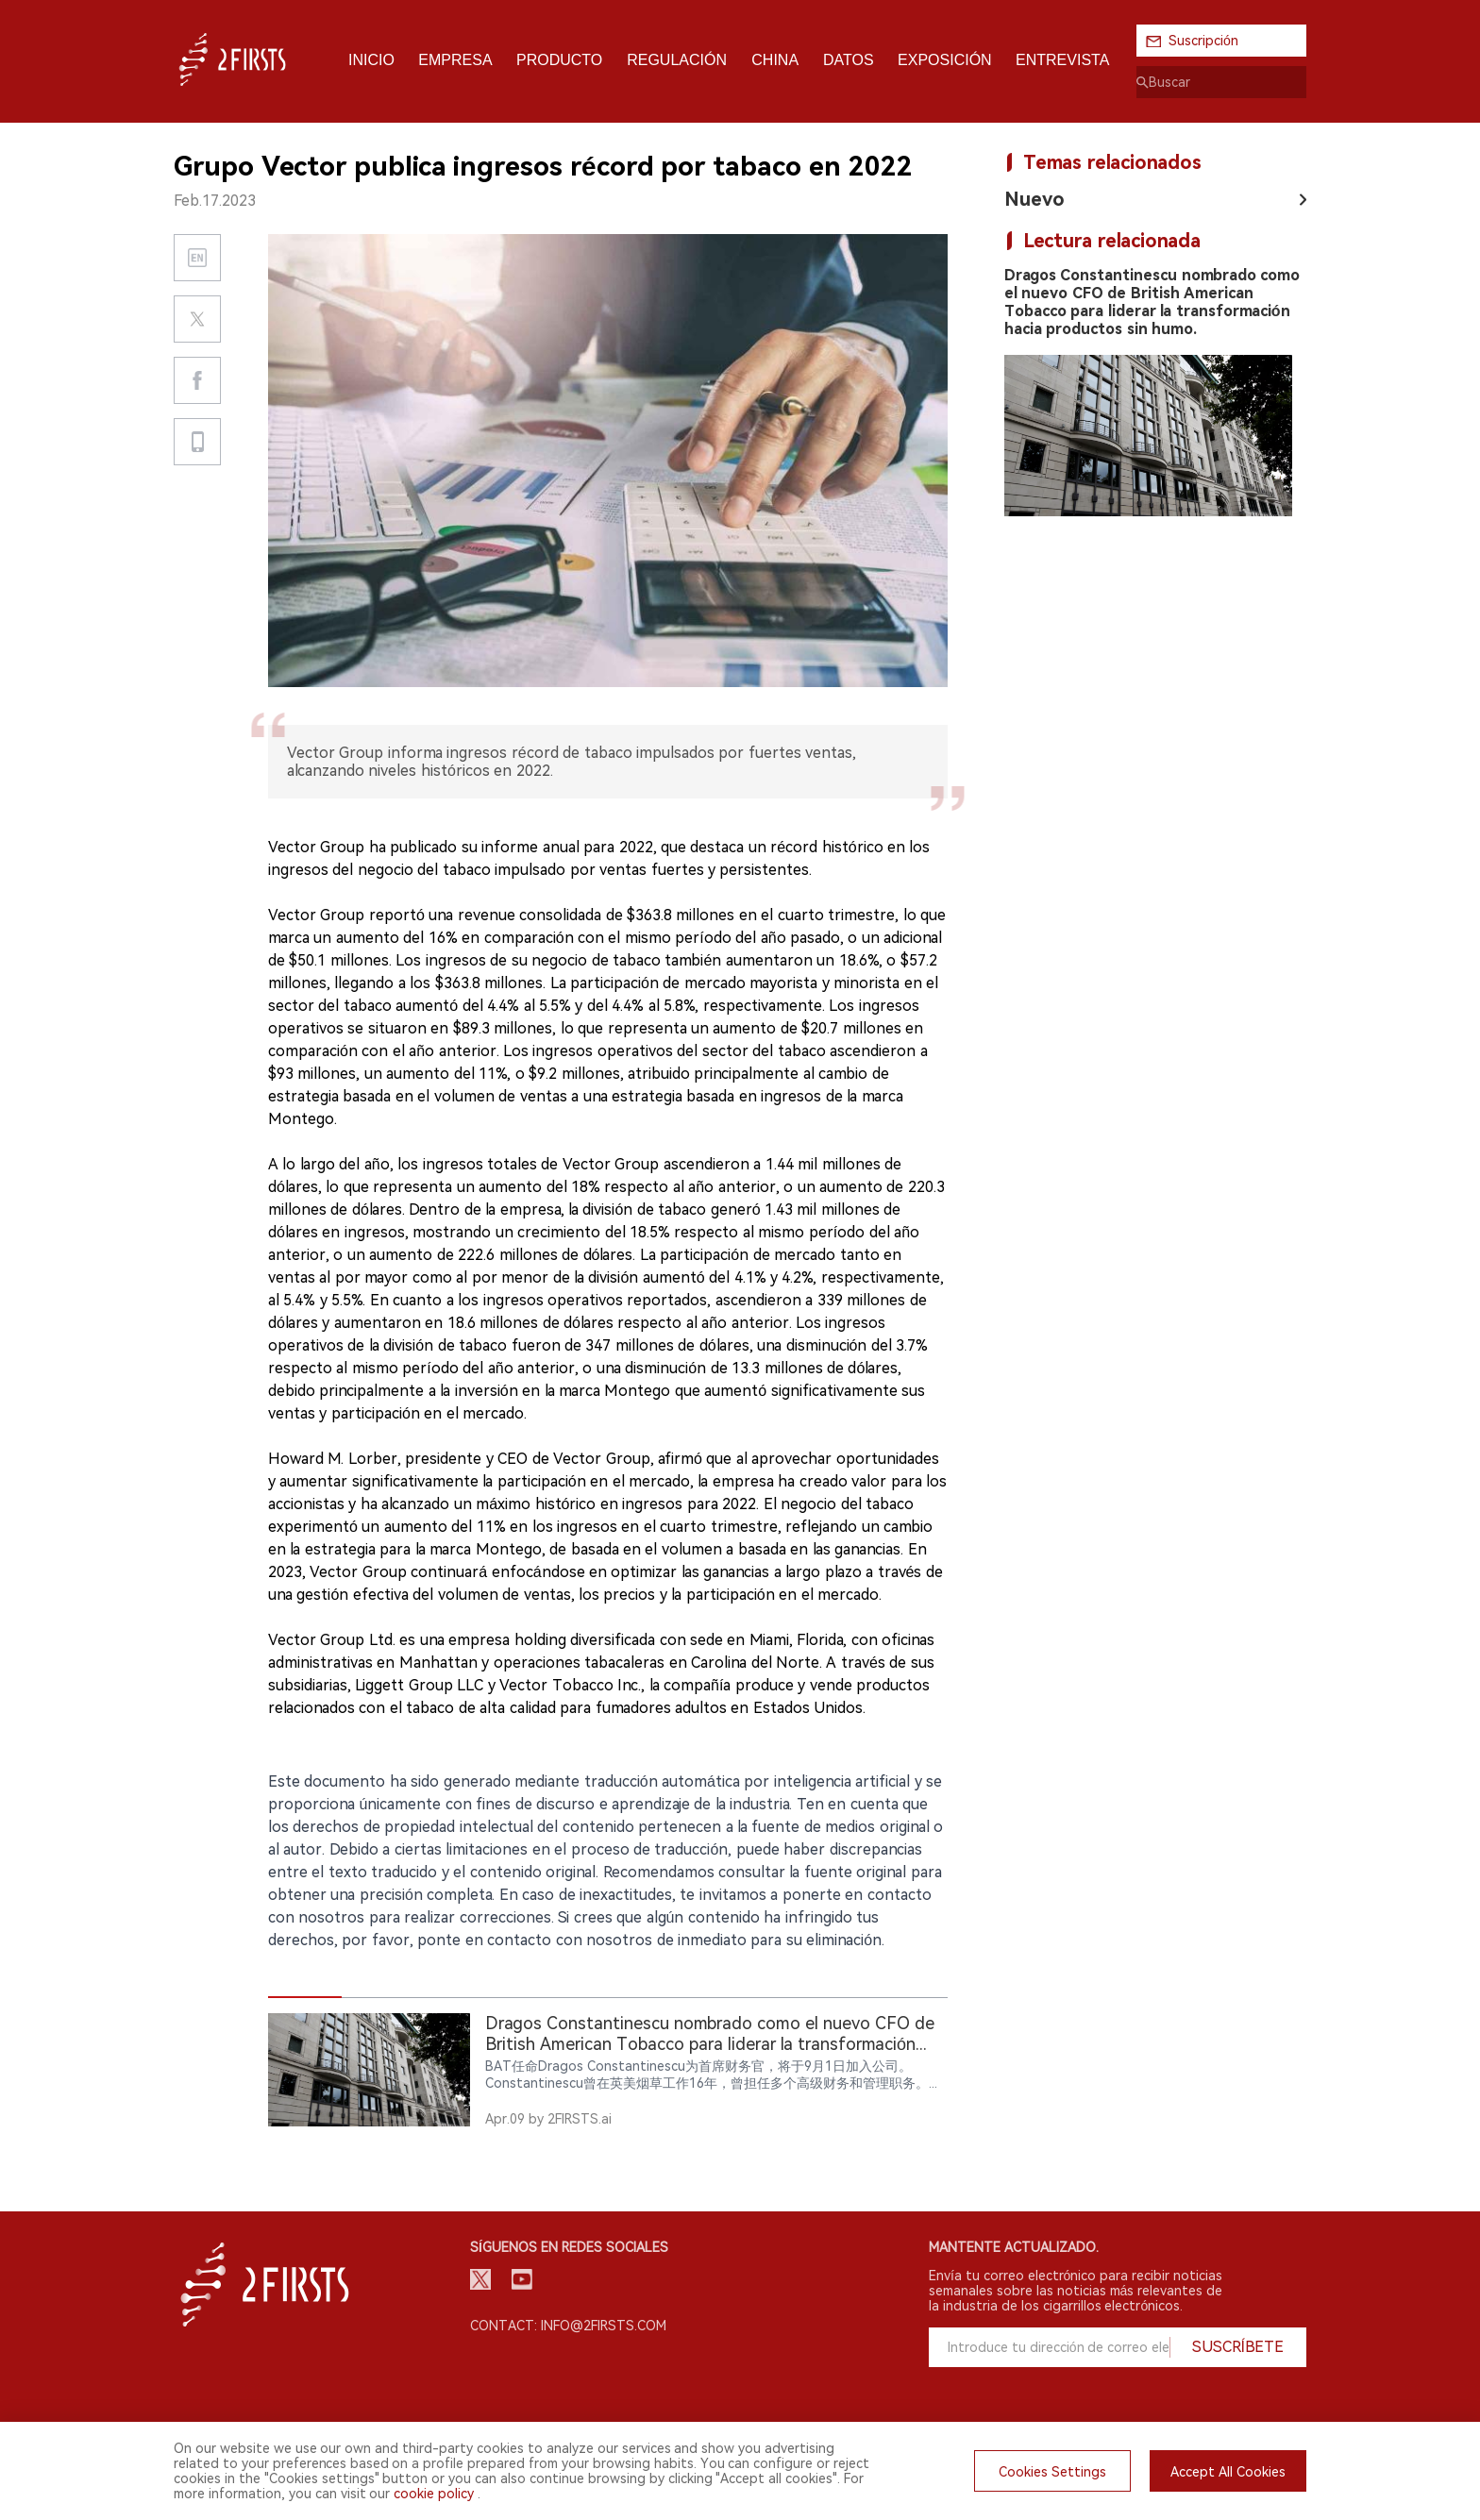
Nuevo (1034, 199)
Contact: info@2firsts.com (568, 2325)
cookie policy (434, 2493)
